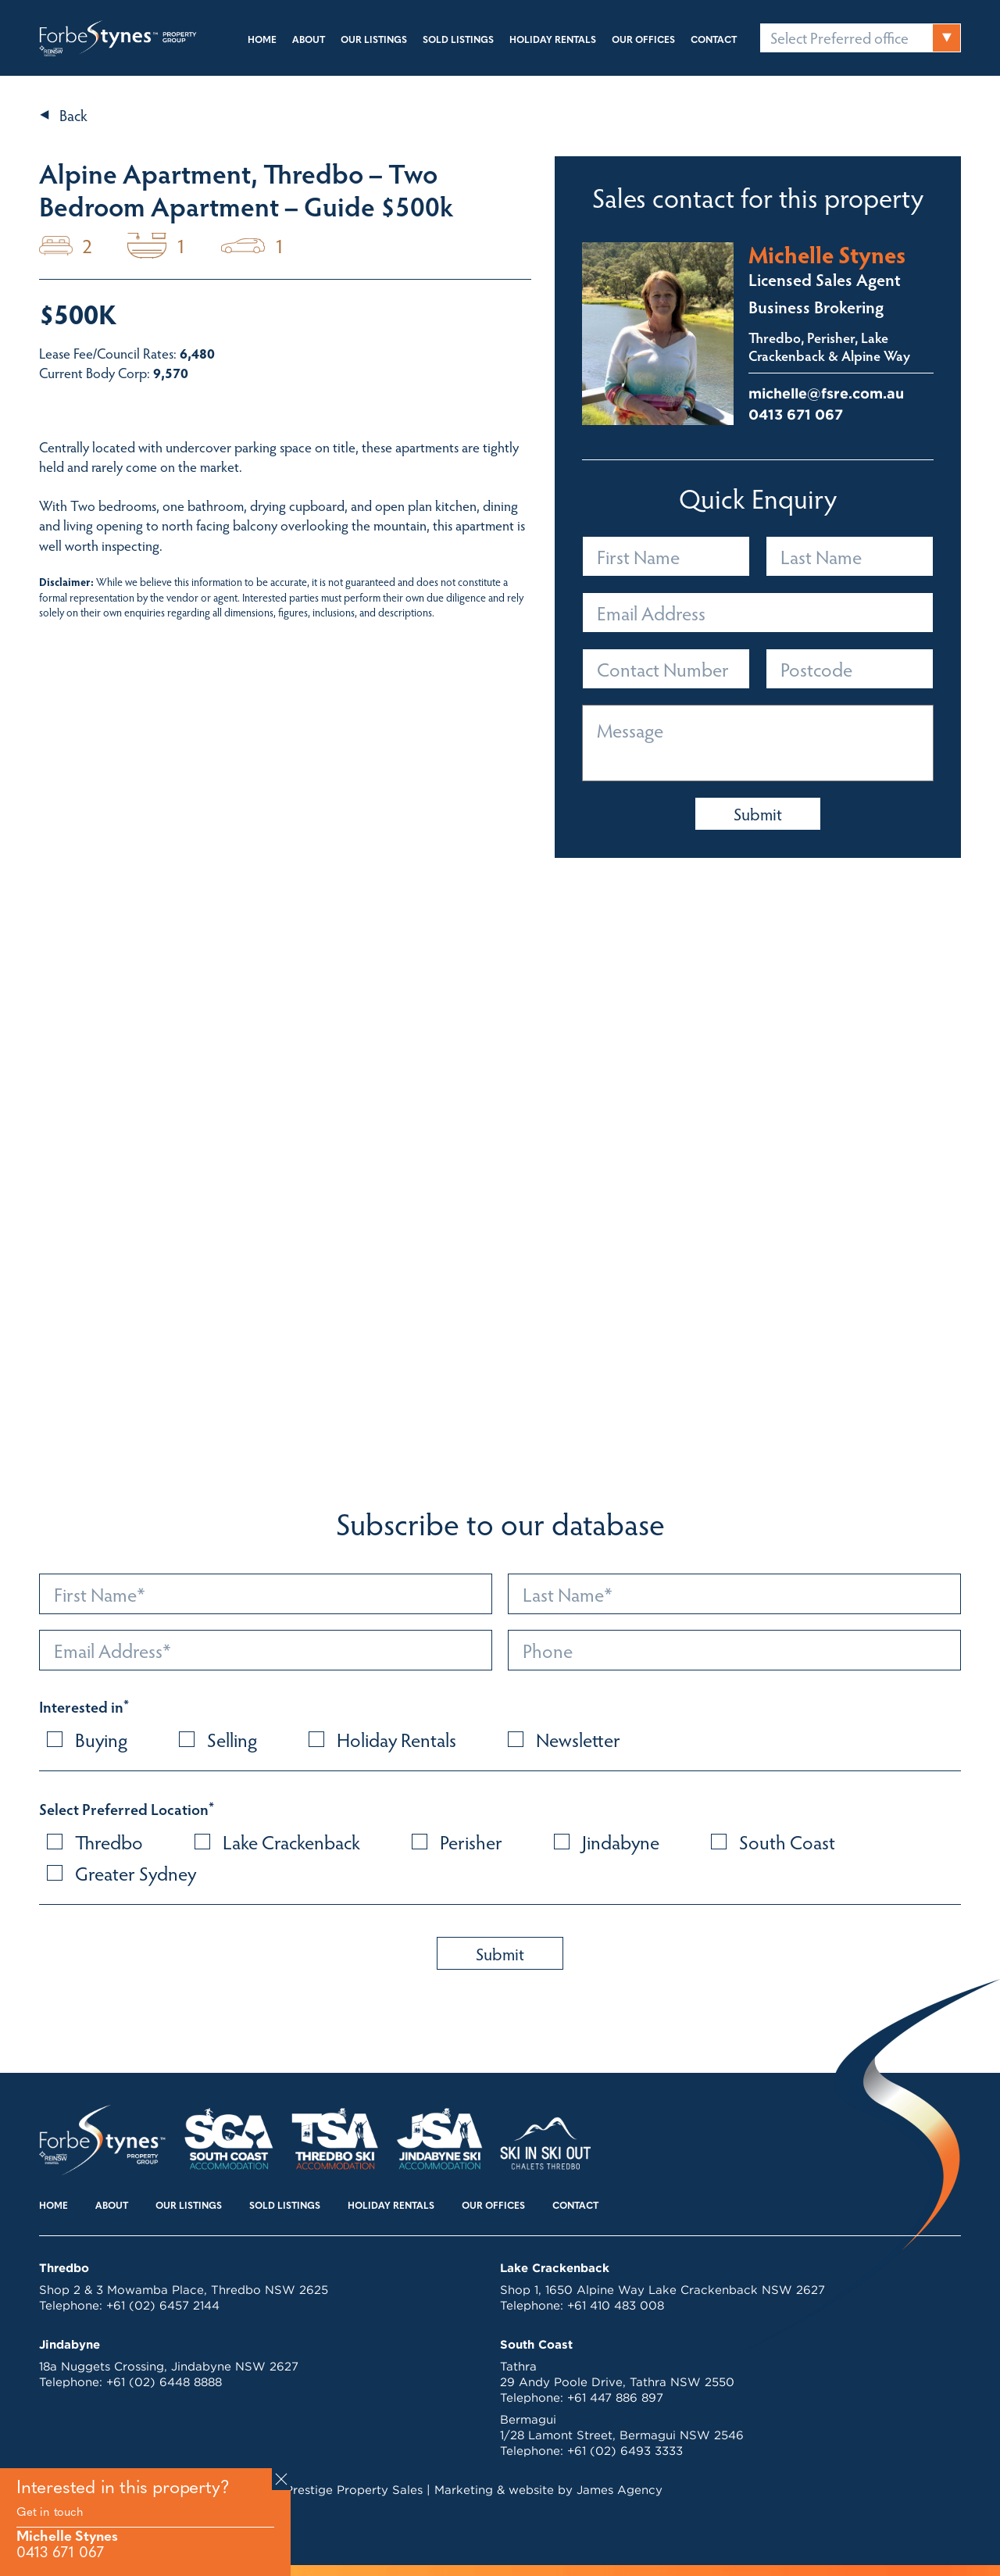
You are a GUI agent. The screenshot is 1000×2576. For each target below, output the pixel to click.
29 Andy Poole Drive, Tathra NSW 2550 (617, 2381)
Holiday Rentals (552, 40)
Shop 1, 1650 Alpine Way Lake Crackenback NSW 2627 (662, 2289)
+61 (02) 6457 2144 (163, 2305)
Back (73, 115)
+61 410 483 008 (615, 2305)
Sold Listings (458, 40)
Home (262, 40)
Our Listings (374, 40)
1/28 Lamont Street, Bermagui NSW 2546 (622, 2435)
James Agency (619, 2489)
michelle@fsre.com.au (826, 393)
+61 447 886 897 (615, 2397)
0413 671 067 (60, 2553)
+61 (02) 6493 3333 (625, 2450)
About (308, 40)
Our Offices (643, 40)
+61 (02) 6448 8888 (164, 2381)
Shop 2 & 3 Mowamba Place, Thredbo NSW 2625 (183, 2289)
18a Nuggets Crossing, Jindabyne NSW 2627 (168, 2366)
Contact (714, 40)
